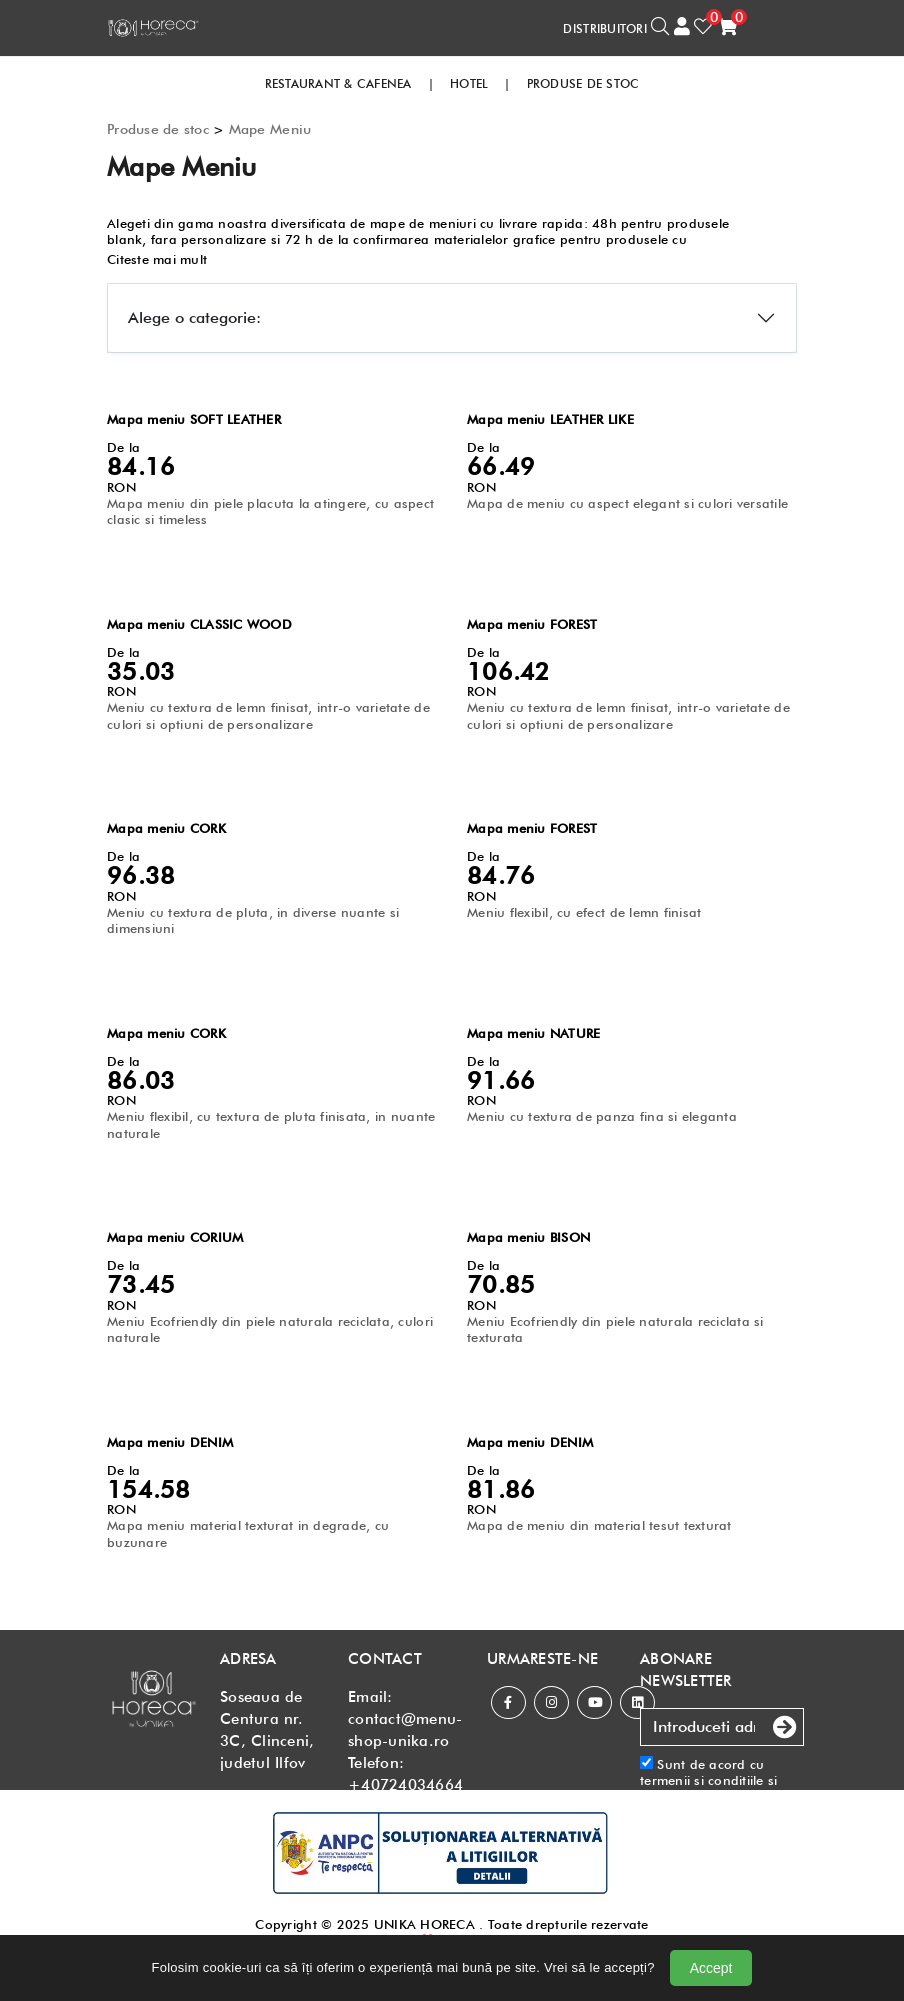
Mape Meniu (270, 129)
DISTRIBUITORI (604, 28)
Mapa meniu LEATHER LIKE (550, 419)
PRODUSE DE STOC (583, 83)
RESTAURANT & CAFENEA (338, 83)
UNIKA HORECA (424, 1924)
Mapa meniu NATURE (533, 1033)
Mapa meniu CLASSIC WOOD (199, 624)
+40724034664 (405, 1785)
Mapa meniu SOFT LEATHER (194, 419)
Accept (711, 1968)
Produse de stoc (158, 129)
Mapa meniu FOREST (532, 624)
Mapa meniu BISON (528, 1237)
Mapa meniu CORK (166, 828)
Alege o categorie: (194, 317)
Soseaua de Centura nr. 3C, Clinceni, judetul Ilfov (267, 1730)
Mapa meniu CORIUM (175, 1237)
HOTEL (469, 83)
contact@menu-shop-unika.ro (405, 1730)
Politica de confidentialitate (690, 1804)
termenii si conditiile (702, 1780)
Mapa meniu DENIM (170, 1442)
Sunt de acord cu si (722, 1788)
